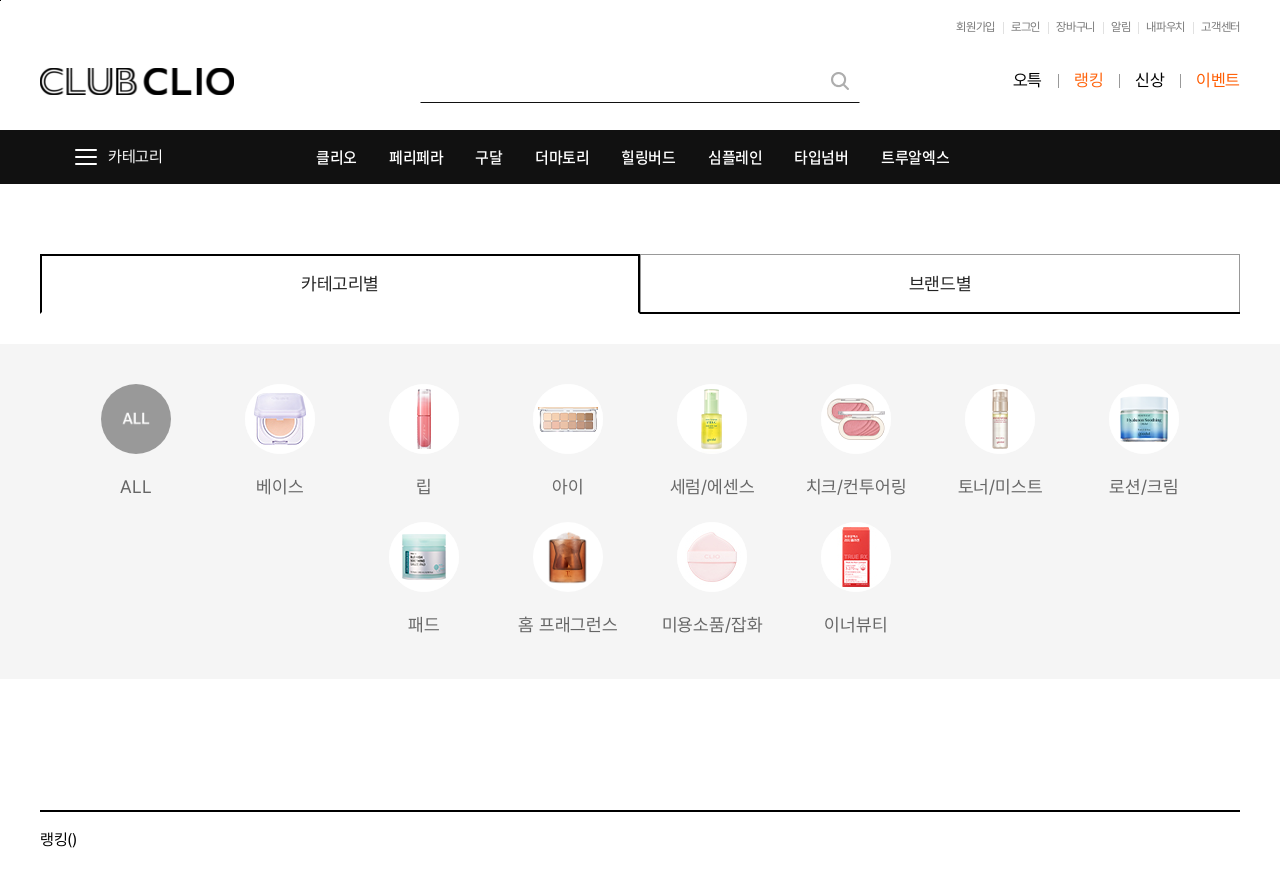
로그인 (1025, 27)
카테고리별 (340, 283)
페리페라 (416, 157)
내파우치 (1165, 27)
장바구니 (1075, 27)
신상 (1149, 80)
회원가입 (975, 27)
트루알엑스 (915, 157)
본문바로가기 (0, 0)
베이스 (280, 440)
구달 (488, 157)
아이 (568, 440)
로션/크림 (1144, 440)
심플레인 (735, 157)
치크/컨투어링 (856, 440)
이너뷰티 (856, 578)
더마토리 (562, 157)
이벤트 (1218, 80)
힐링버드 (648, 157)
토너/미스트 (1000, 440)
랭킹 (1088, 80)
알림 (1120, 27)
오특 (1027, 80)
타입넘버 (821, 157)
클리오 (336, 157)
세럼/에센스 (712, 440)
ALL (136, 440)
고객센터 (1220, 27)
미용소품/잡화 (712, 578)
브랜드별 (940, 283)
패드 (424, 578)
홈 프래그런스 (568, 578)
